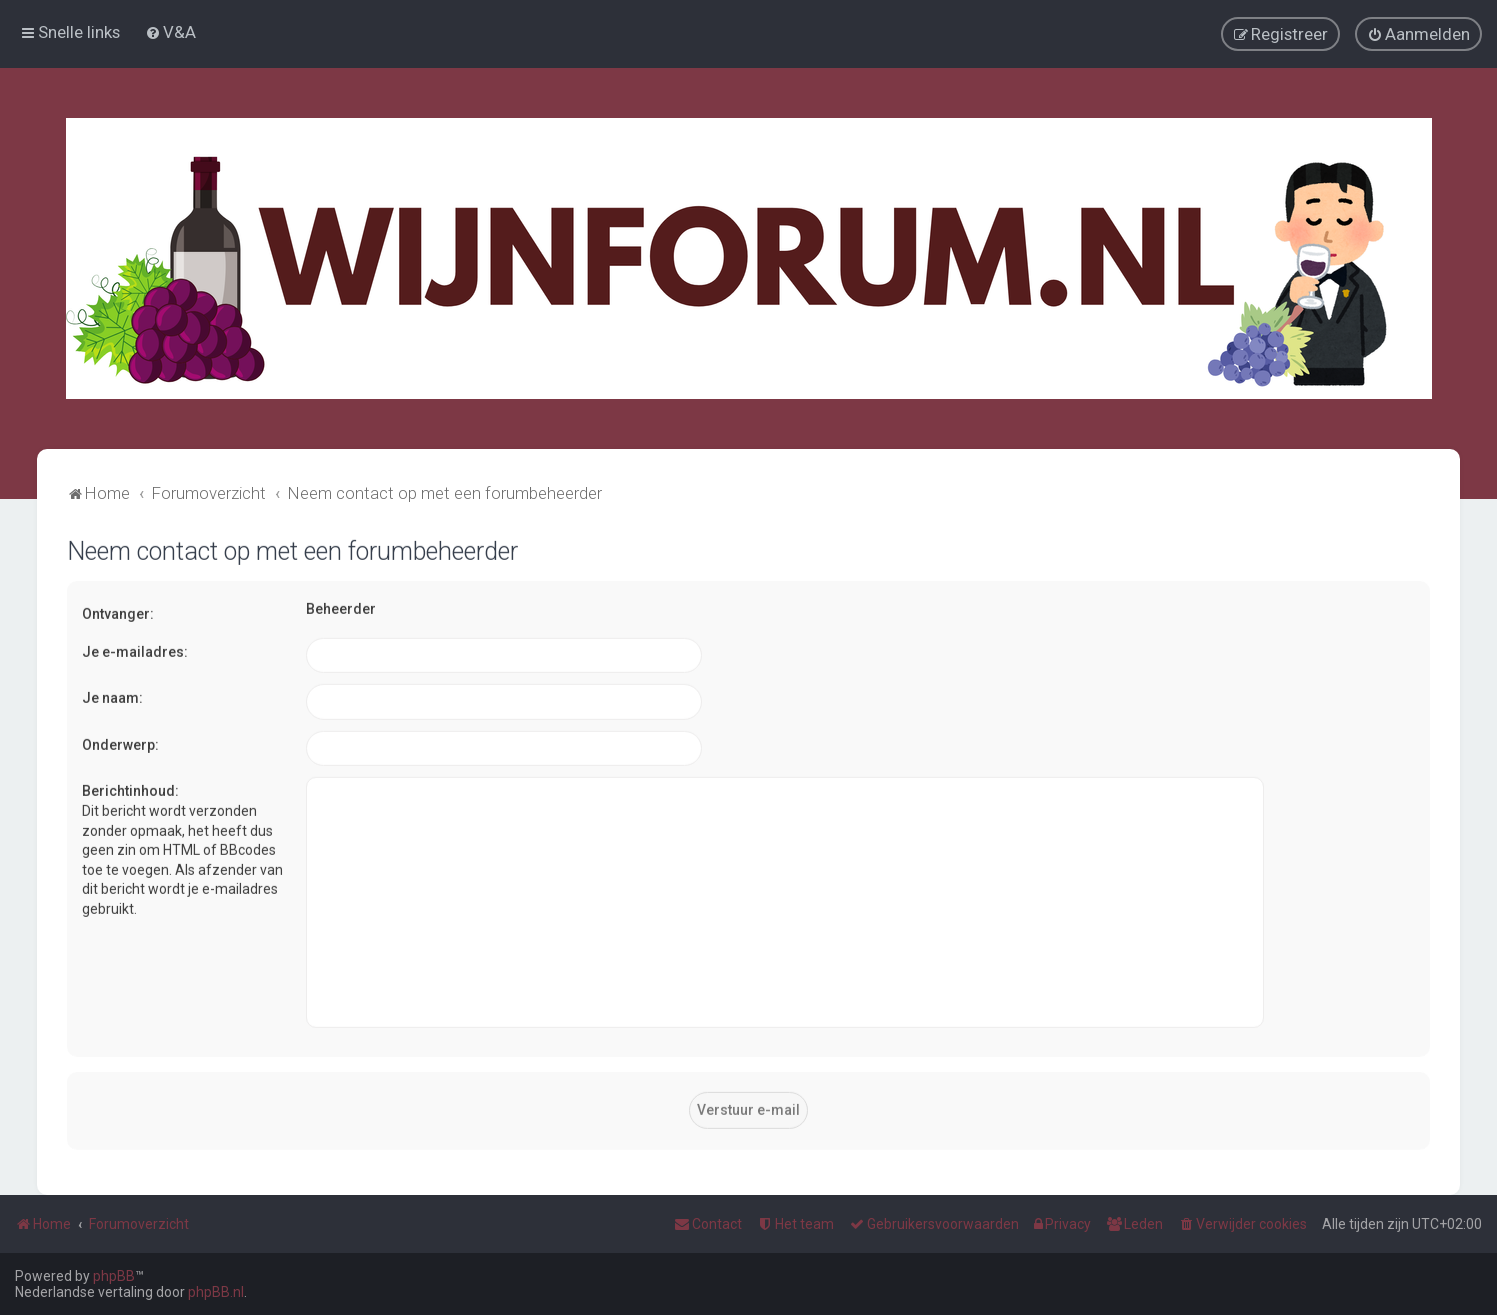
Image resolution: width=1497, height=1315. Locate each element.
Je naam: (112, 696)
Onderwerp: (120, 743)
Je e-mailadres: (135, 650)
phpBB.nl (216, 1292)
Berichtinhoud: (130, 790)
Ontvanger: (118, 612)
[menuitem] (170, 32)
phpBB (114, 1276)
